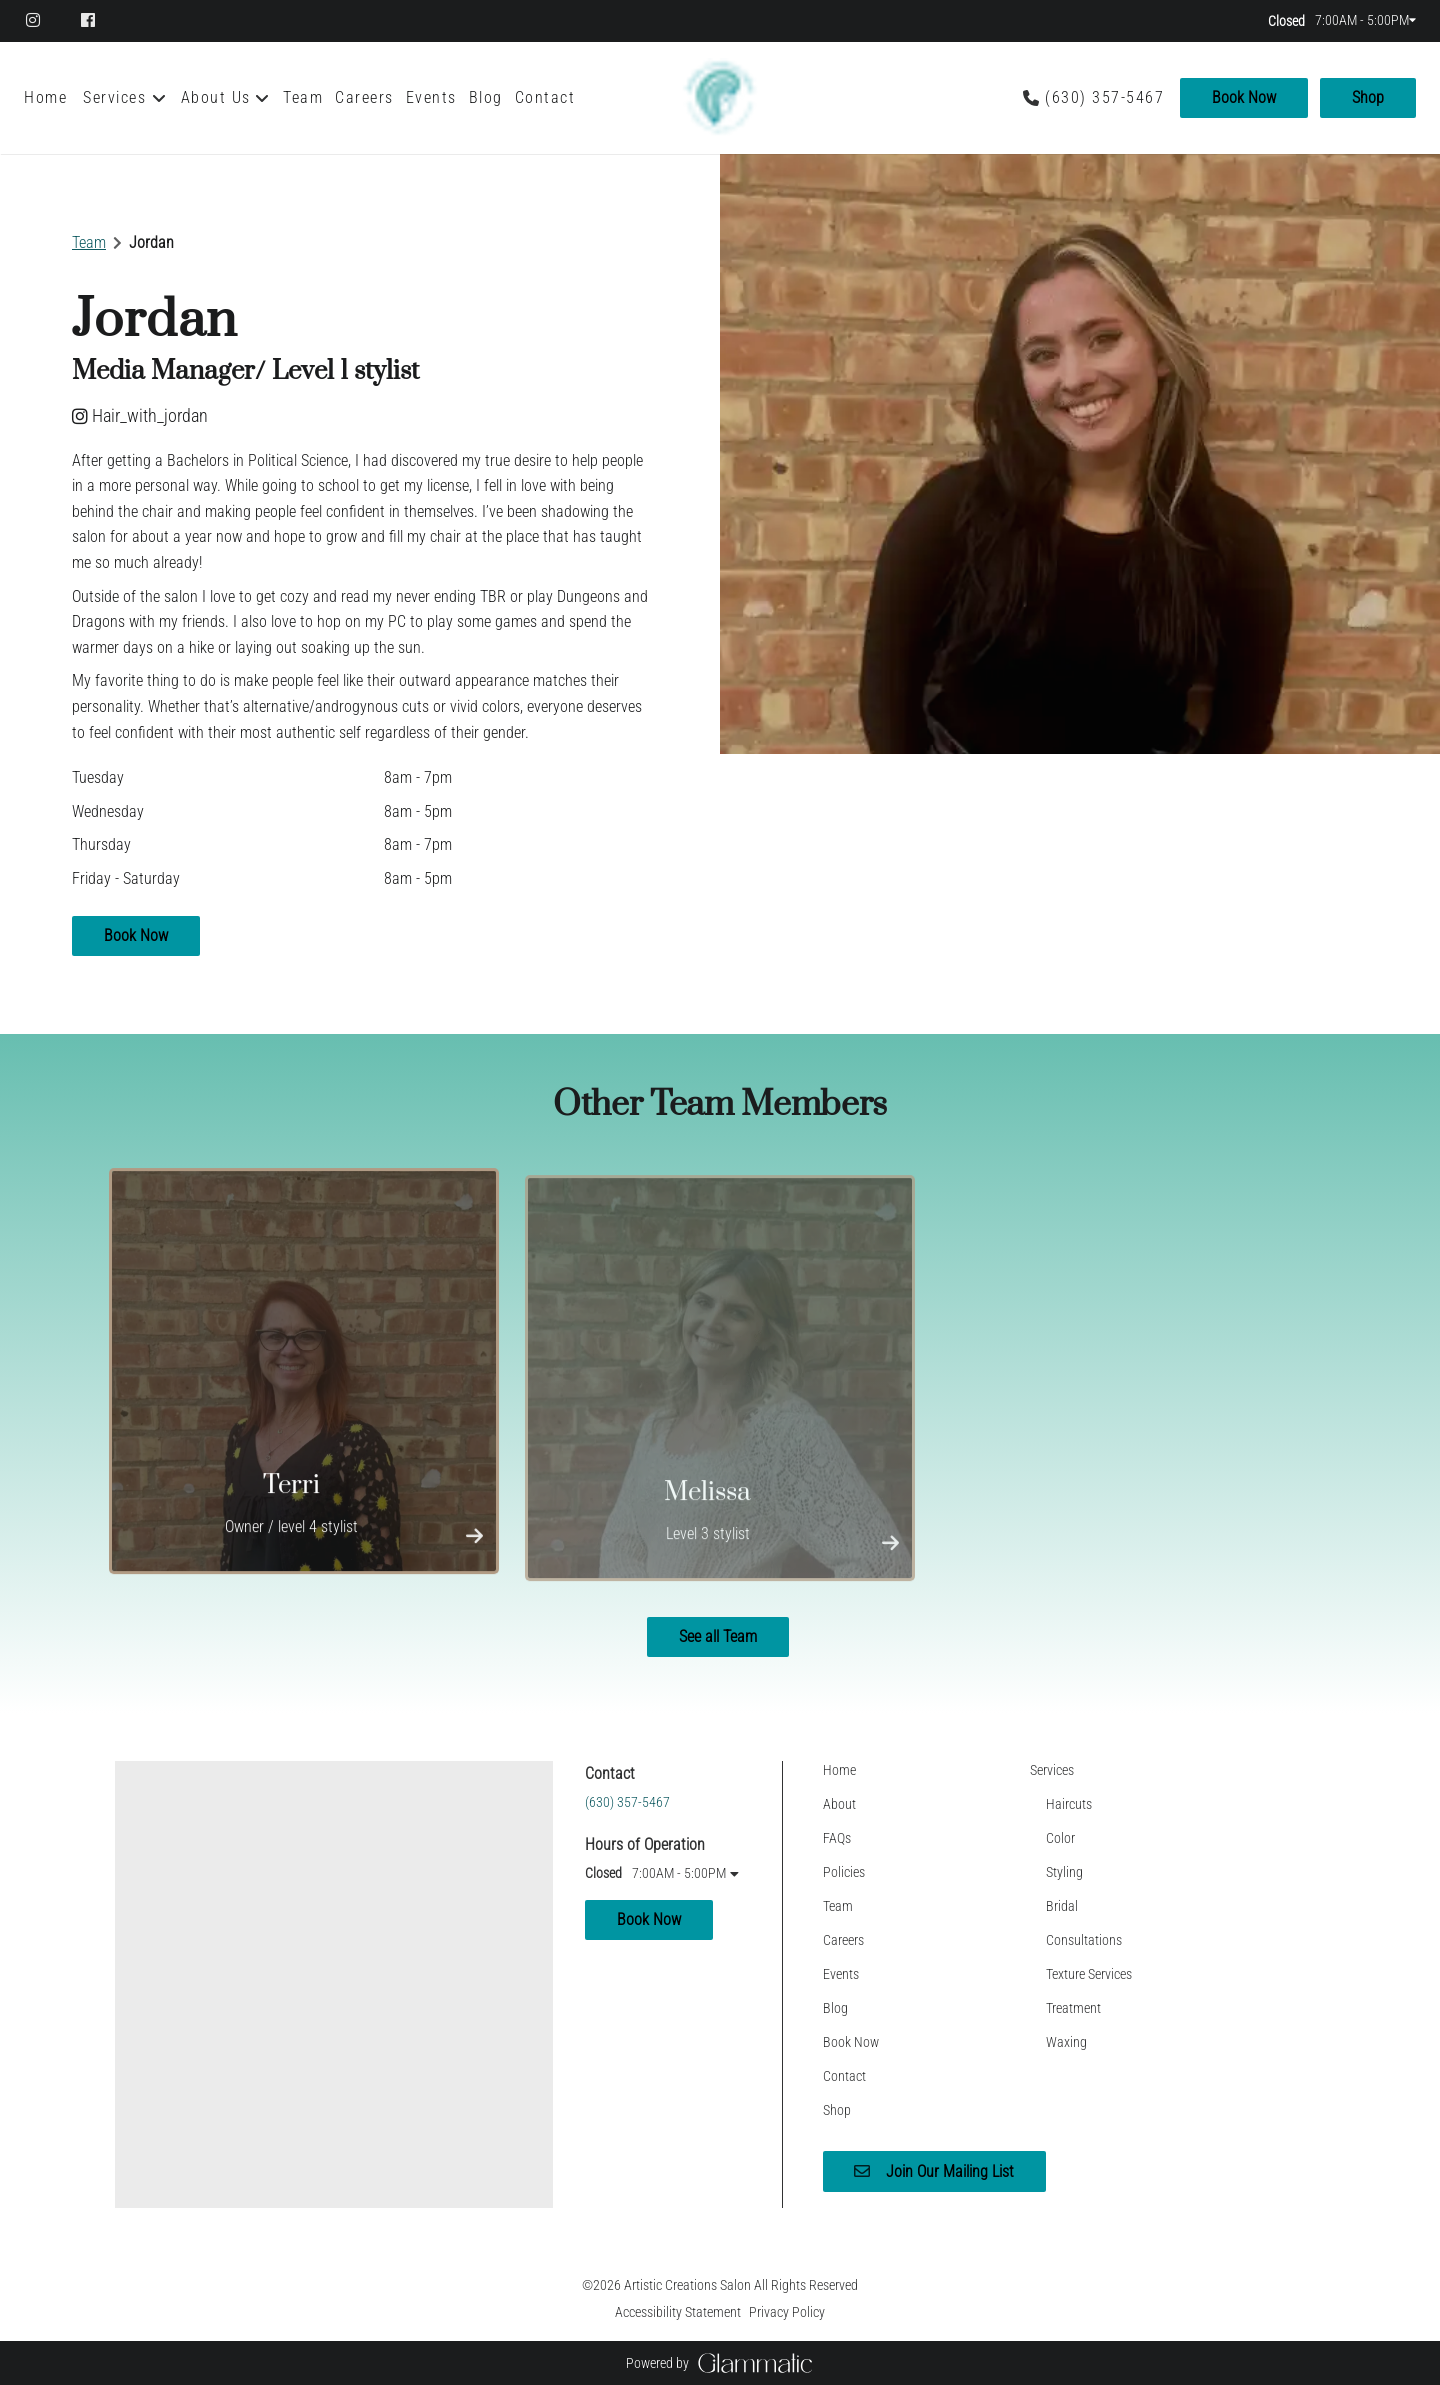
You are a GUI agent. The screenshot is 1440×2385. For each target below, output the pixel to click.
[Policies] (844, 1872)
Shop (1368, 97)
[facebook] (90, 20)
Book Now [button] (136, 935)
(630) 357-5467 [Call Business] (1104, 97)
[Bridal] (1062, 1906)
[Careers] (364, 98)
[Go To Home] (720, 98)
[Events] (431, 98)
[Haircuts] (1069, 1804)
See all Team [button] (718, 1636)
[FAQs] (837, 1838)
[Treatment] (1073, 2008)
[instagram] (43, 20)
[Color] (1060, 1838)
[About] (839, 1804)
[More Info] (474, 1542)
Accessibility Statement (678, 2312)
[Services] (114, 98)
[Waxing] (1066, 2042)
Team (89, 242)
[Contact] (545, 98)
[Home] (48, 98)
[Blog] (486, 98)
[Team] (303, 98)
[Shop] (1365, 98)
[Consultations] (1084, 1940)
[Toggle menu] (159, 98)
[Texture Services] (1089, 1974)
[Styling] (1064, 1872)
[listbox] (226, 98)
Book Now (1244, 97)
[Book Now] (1244, 98)
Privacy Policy (787, 2312)
